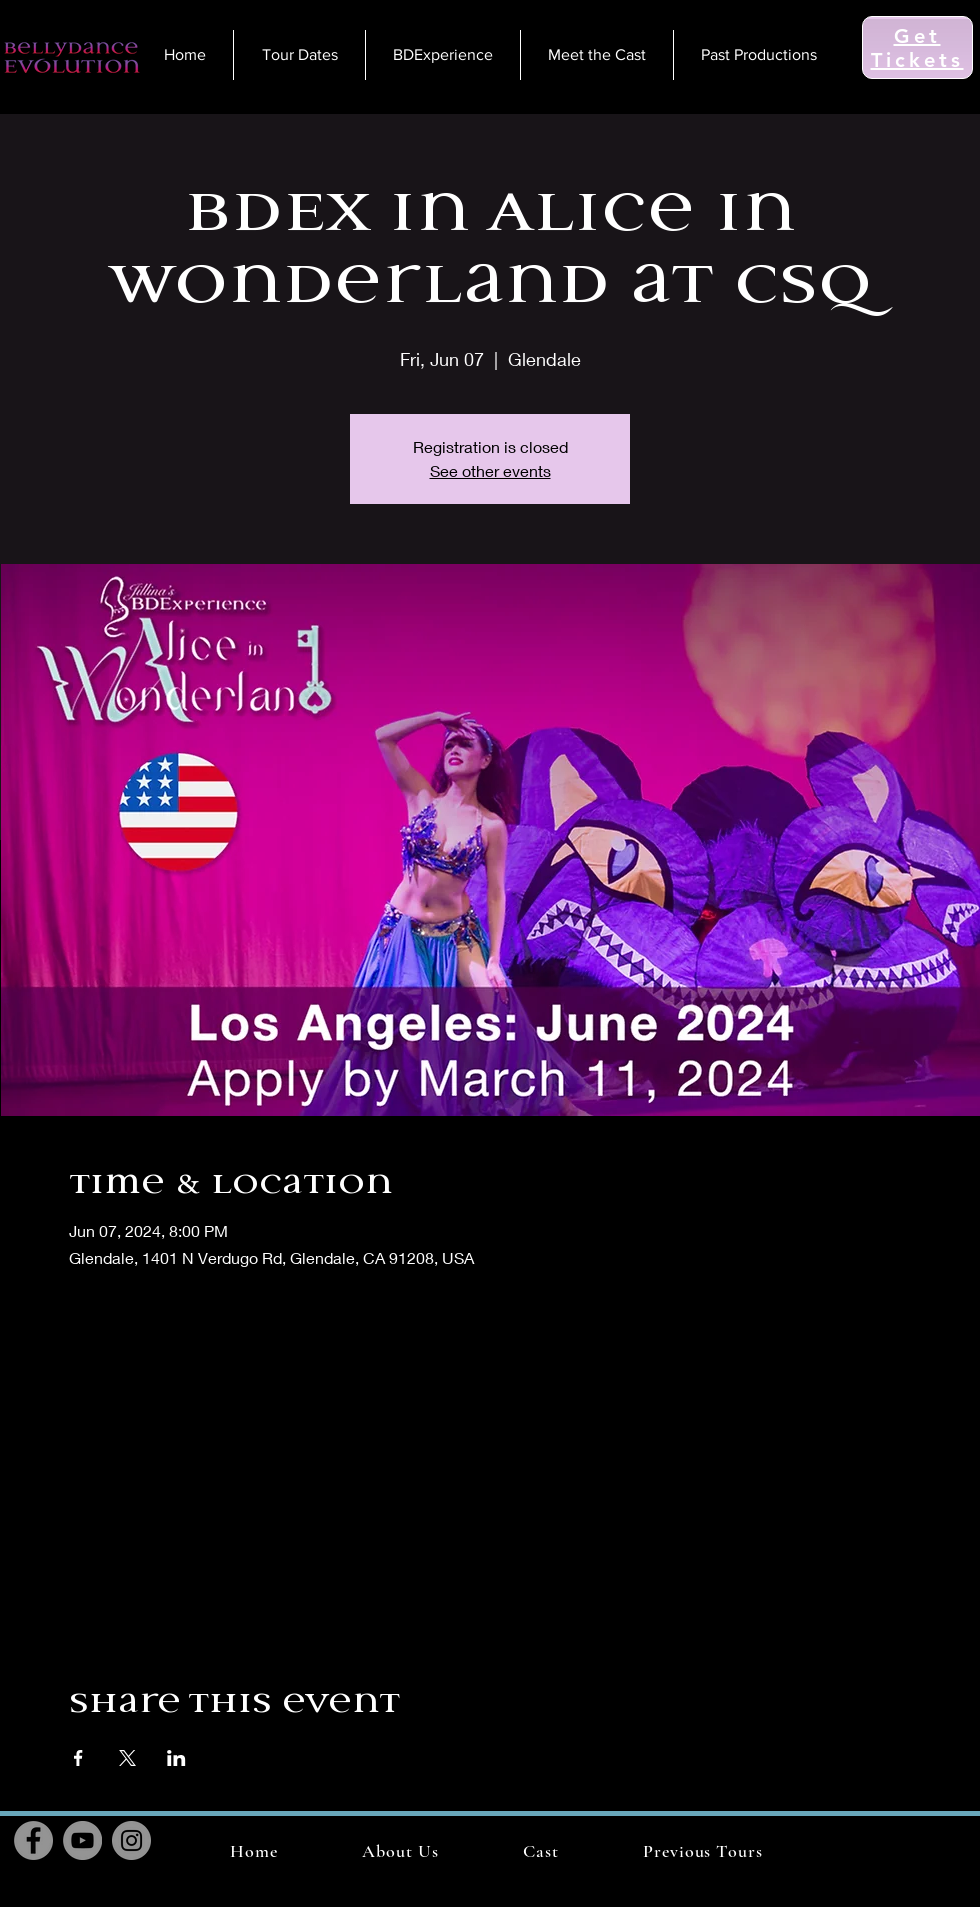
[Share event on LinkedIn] (176, 1758)
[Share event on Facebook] (78, 1758)
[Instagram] (131, 1840)
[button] (703, 1851)
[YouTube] (82, 1840)
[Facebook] (33, 1840)
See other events (490, 470)
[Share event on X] (127, 1758)
